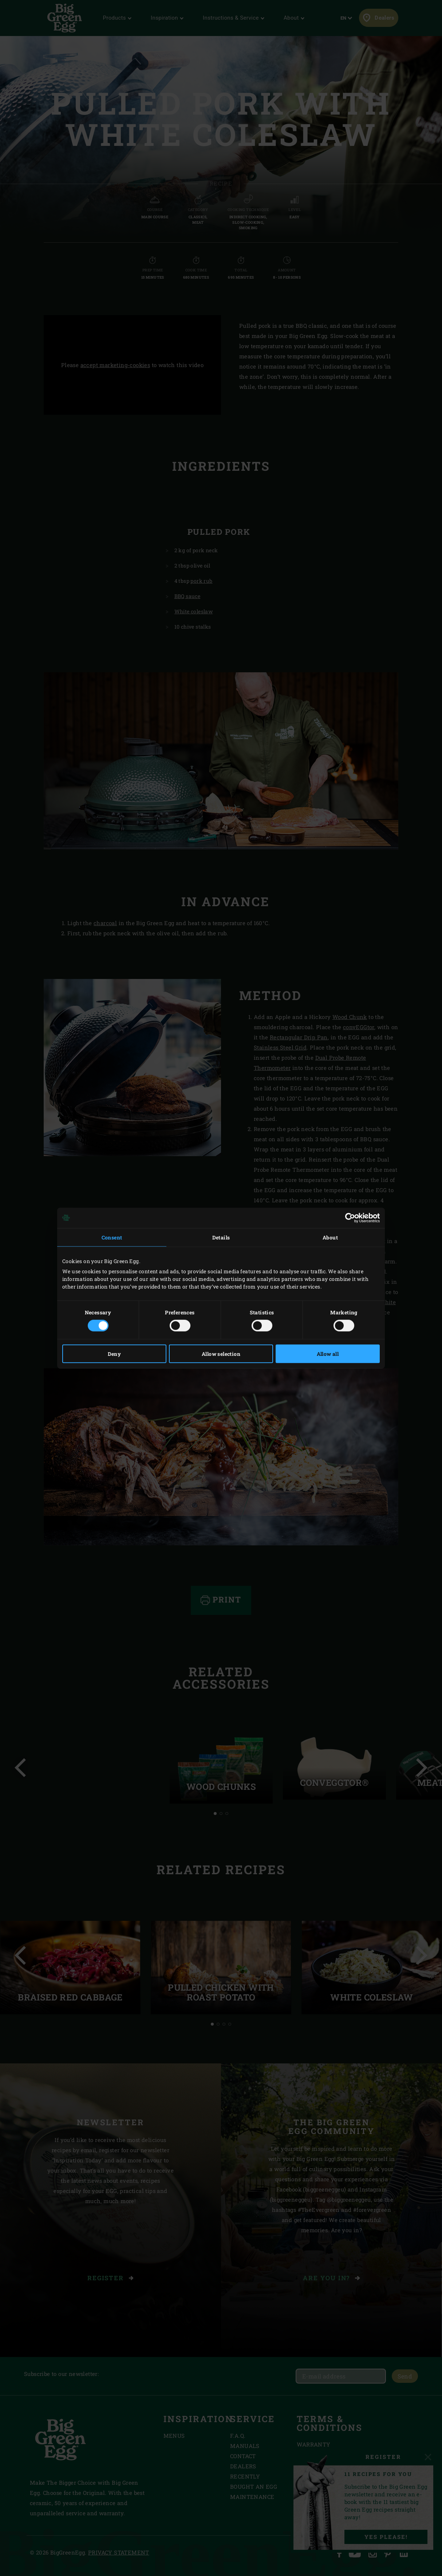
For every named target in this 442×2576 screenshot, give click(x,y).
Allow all (328, 1353)
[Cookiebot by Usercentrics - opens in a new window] (348, 1218)
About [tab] (330, 1237)
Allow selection (221, 1353)
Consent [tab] (112, 1237)
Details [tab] (221, 1237)
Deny (114, 1353)
